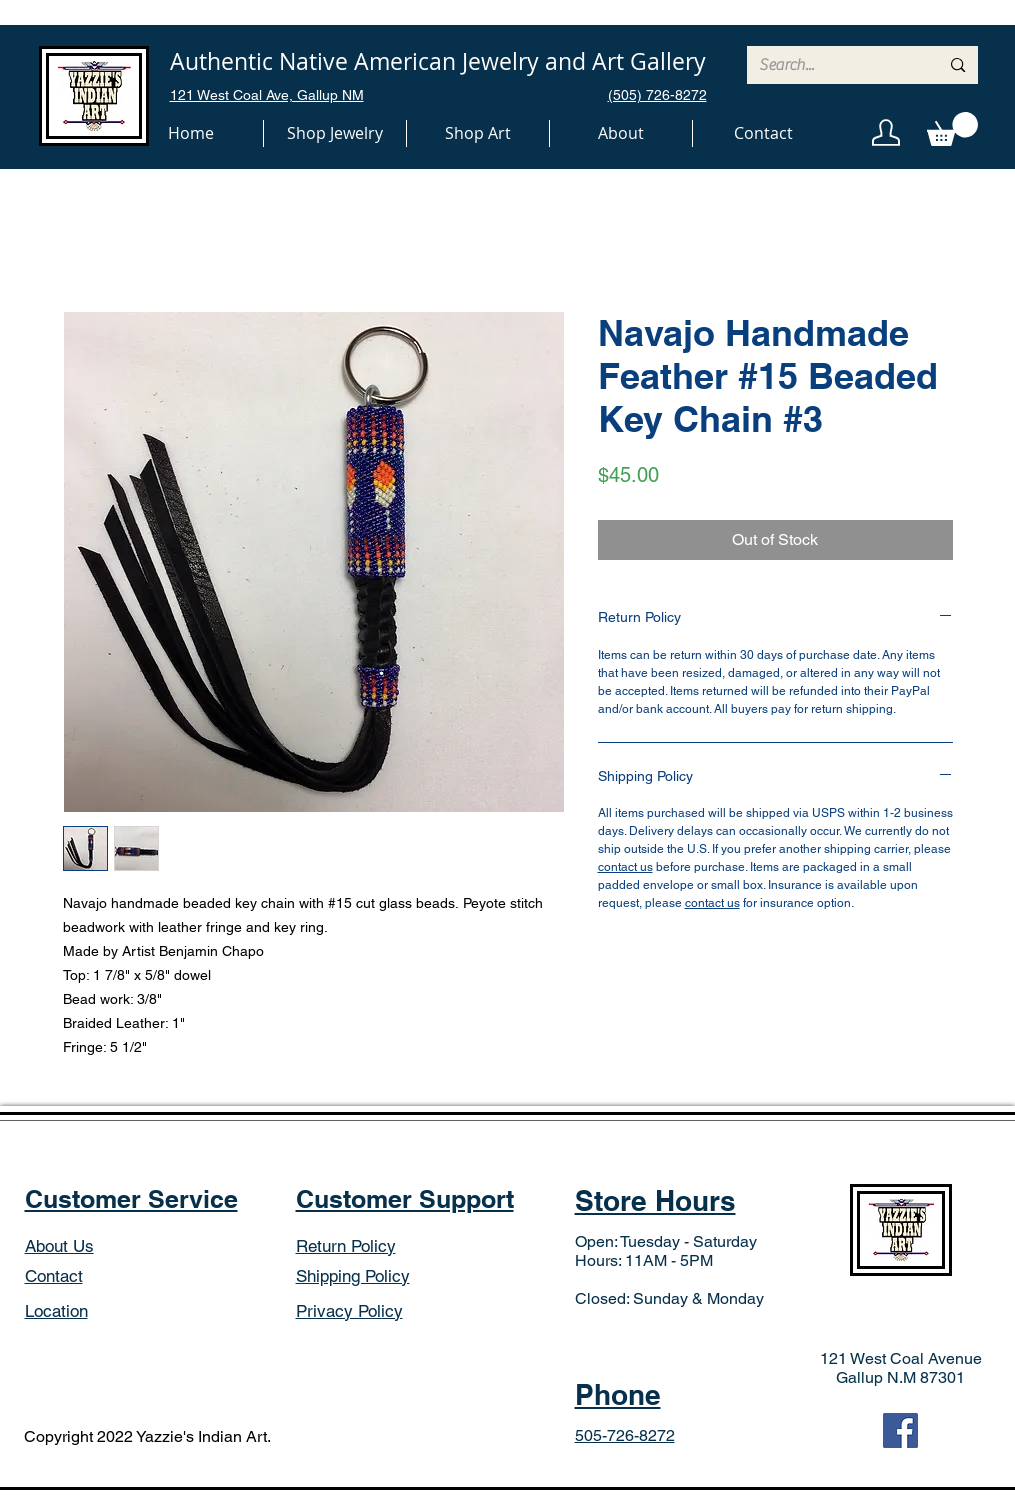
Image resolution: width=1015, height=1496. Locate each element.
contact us (625, 867)
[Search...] (834, 65)
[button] (335, 133)
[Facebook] (900, 1430)
